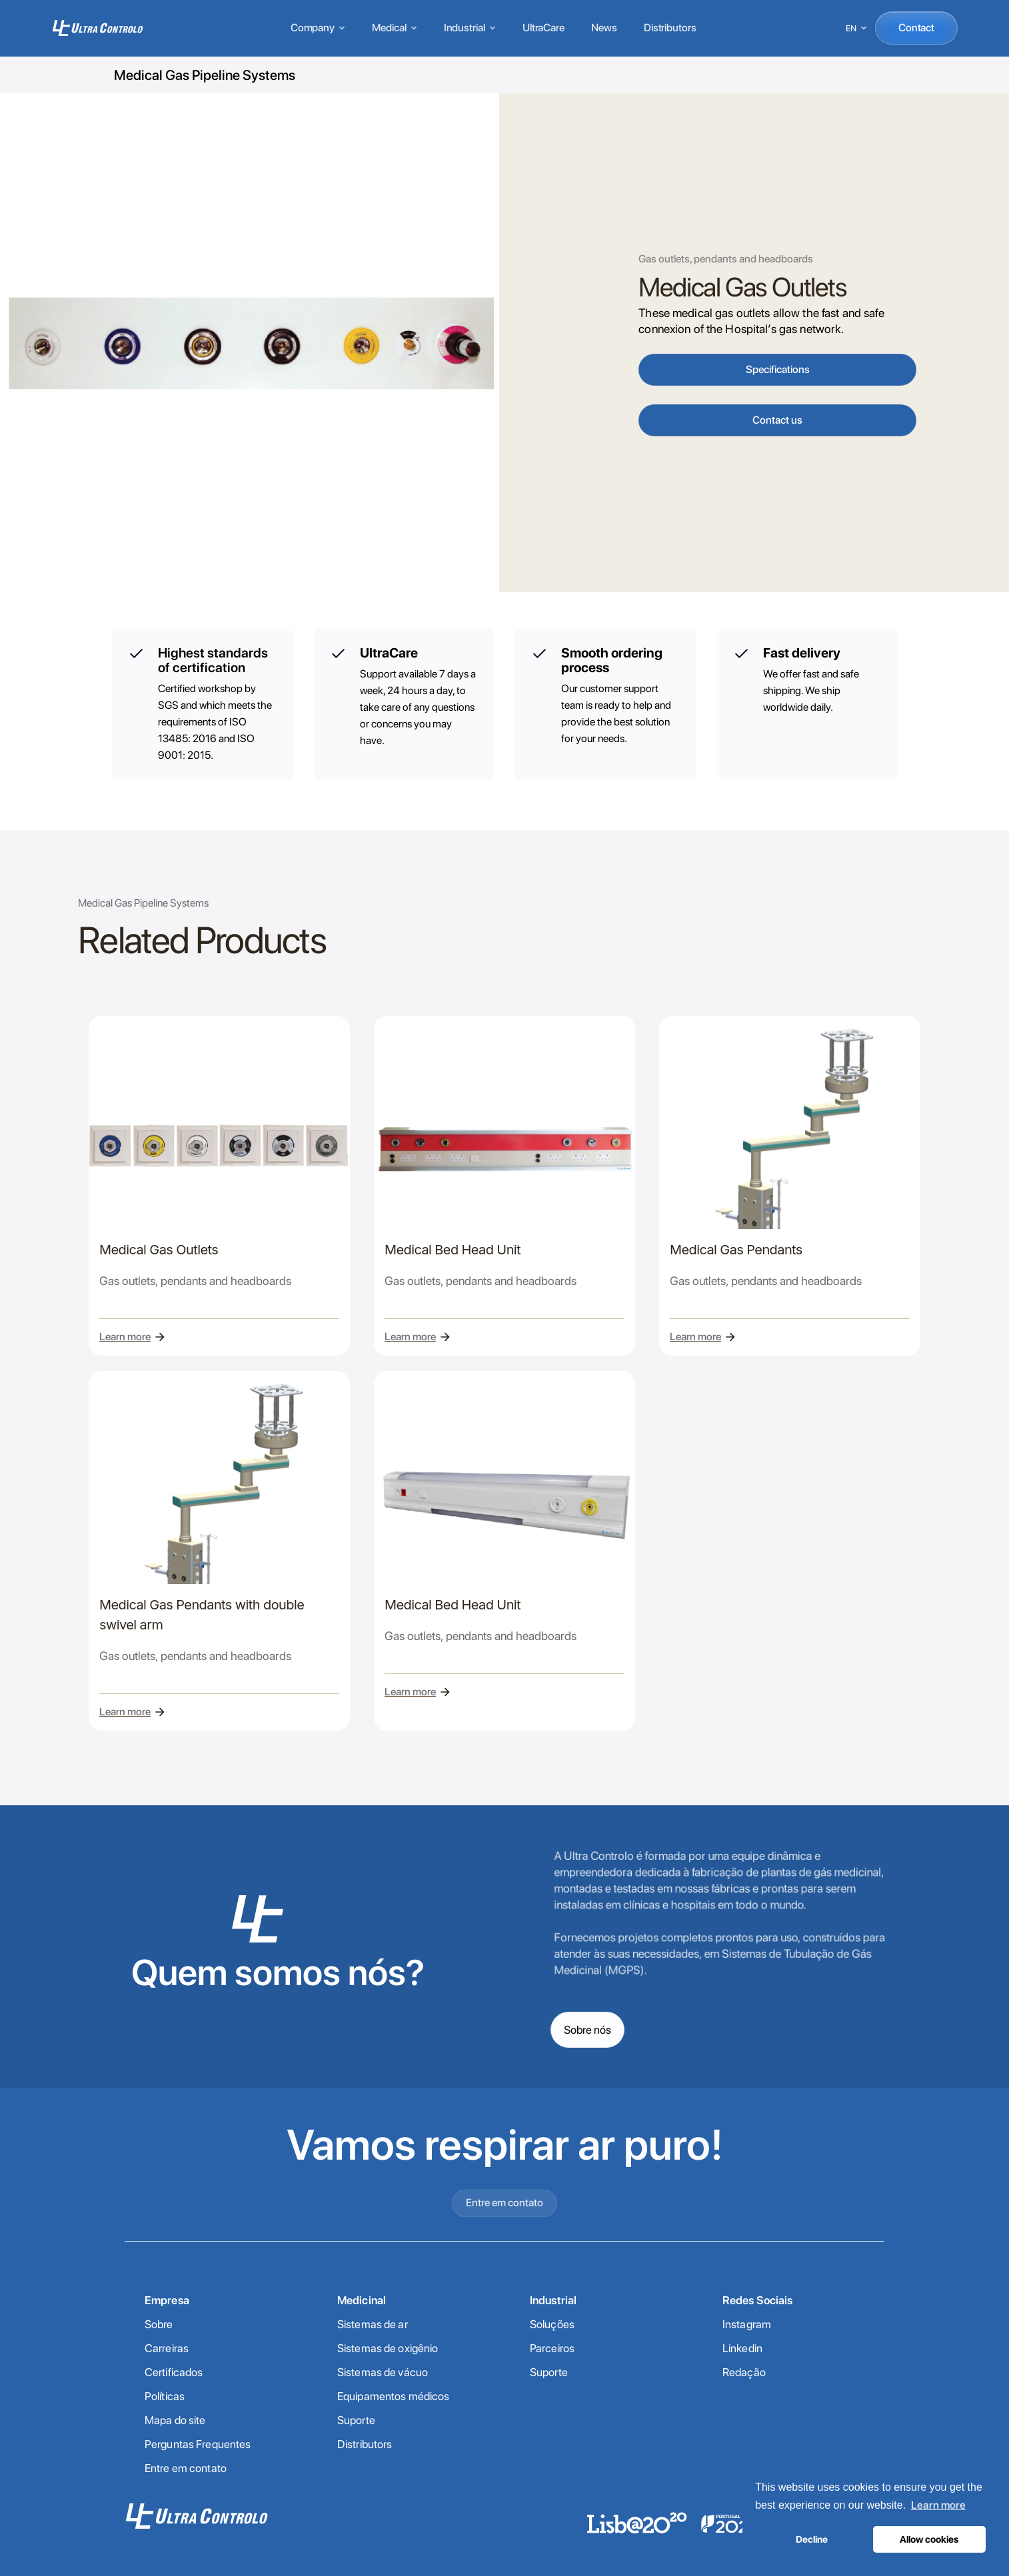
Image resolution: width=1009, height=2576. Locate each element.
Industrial (470, 27)
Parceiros (552, 2348)
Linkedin (742, 2348)
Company (318, 27)
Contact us (777, 420)
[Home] (97, 28)
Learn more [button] (938, 2505)
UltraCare (543, 27)
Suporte (356, 2420)
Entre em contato (504, 2252)
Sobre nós (586, 2029)
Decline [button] (812, 2539)
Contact (916, 27)
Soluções (552, 2324)
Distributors (670, 27)
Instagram (746, 2324)
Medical (394, 27)
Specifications (778, 369)
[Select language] (857, 28)
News (604, 27)
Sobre (159, 2324)
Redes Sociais (757, 2300)
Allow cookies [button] (929, 2539)
